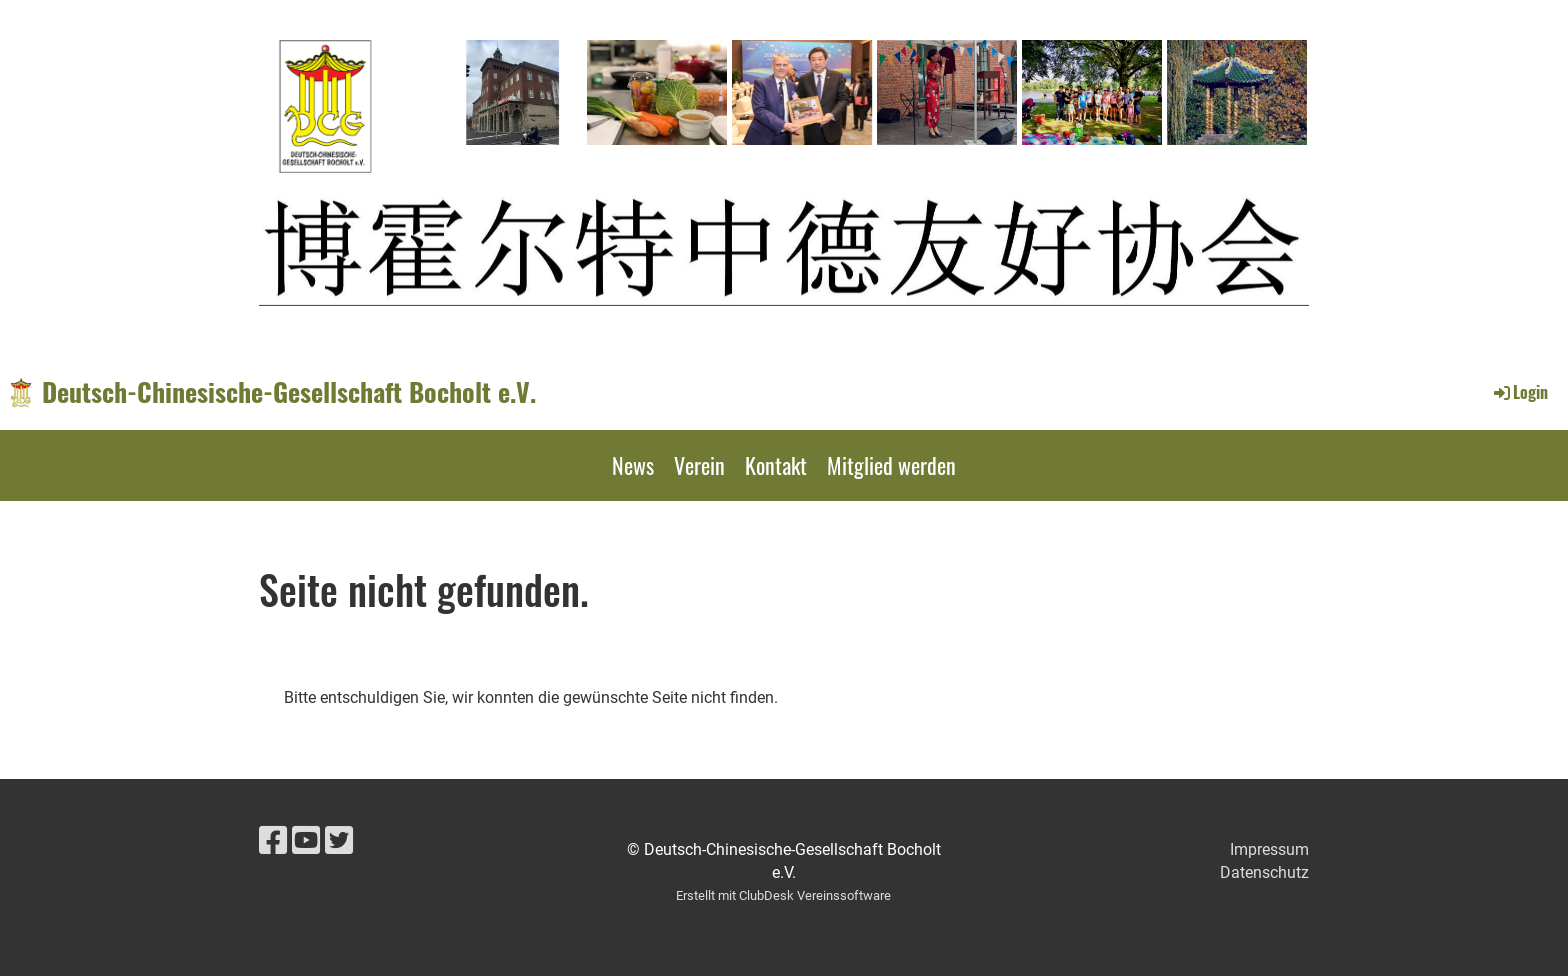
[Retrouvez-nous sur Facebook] (273, 841)
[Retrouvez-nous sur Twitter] (339, 841)
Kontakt (776, 465)
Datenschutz (1264, 872)
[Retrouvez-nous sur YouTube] (306, 841)
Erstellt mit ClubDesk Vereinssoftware (783, 895)
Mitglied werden (891, 465)
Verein (699, 465)
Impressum (1269, 849)
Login (1519, 392)
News (633, 465)
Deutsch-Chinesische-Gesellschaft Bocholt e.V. (289, 392)
